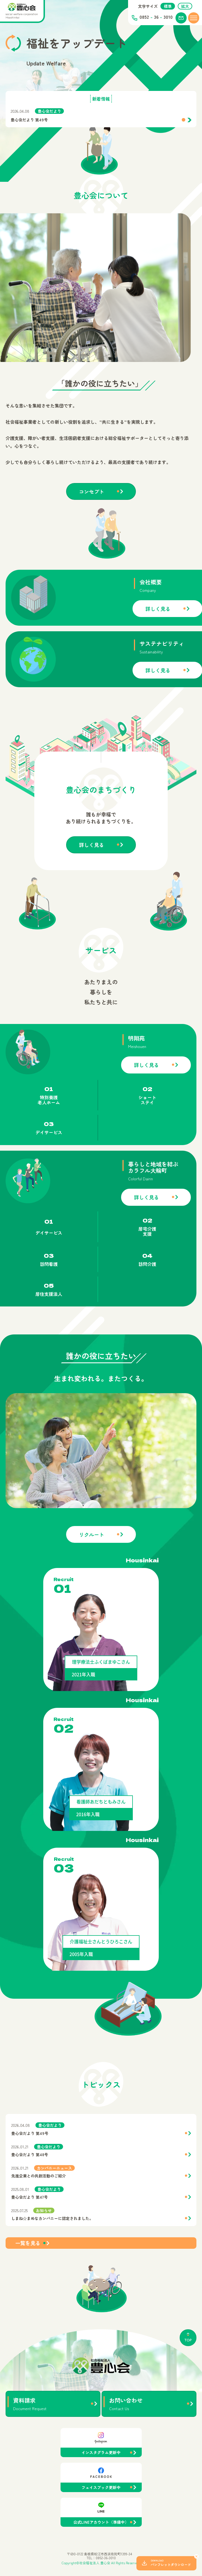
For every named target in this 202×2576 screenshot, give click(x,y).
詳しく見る (91, 871)
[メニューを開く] (193, 17)
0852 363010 (156, 18)
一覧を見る (27, 2270)
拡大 (185, 6)
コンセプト (91, 517)
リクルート (91, 1560)
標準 (168, 6)
